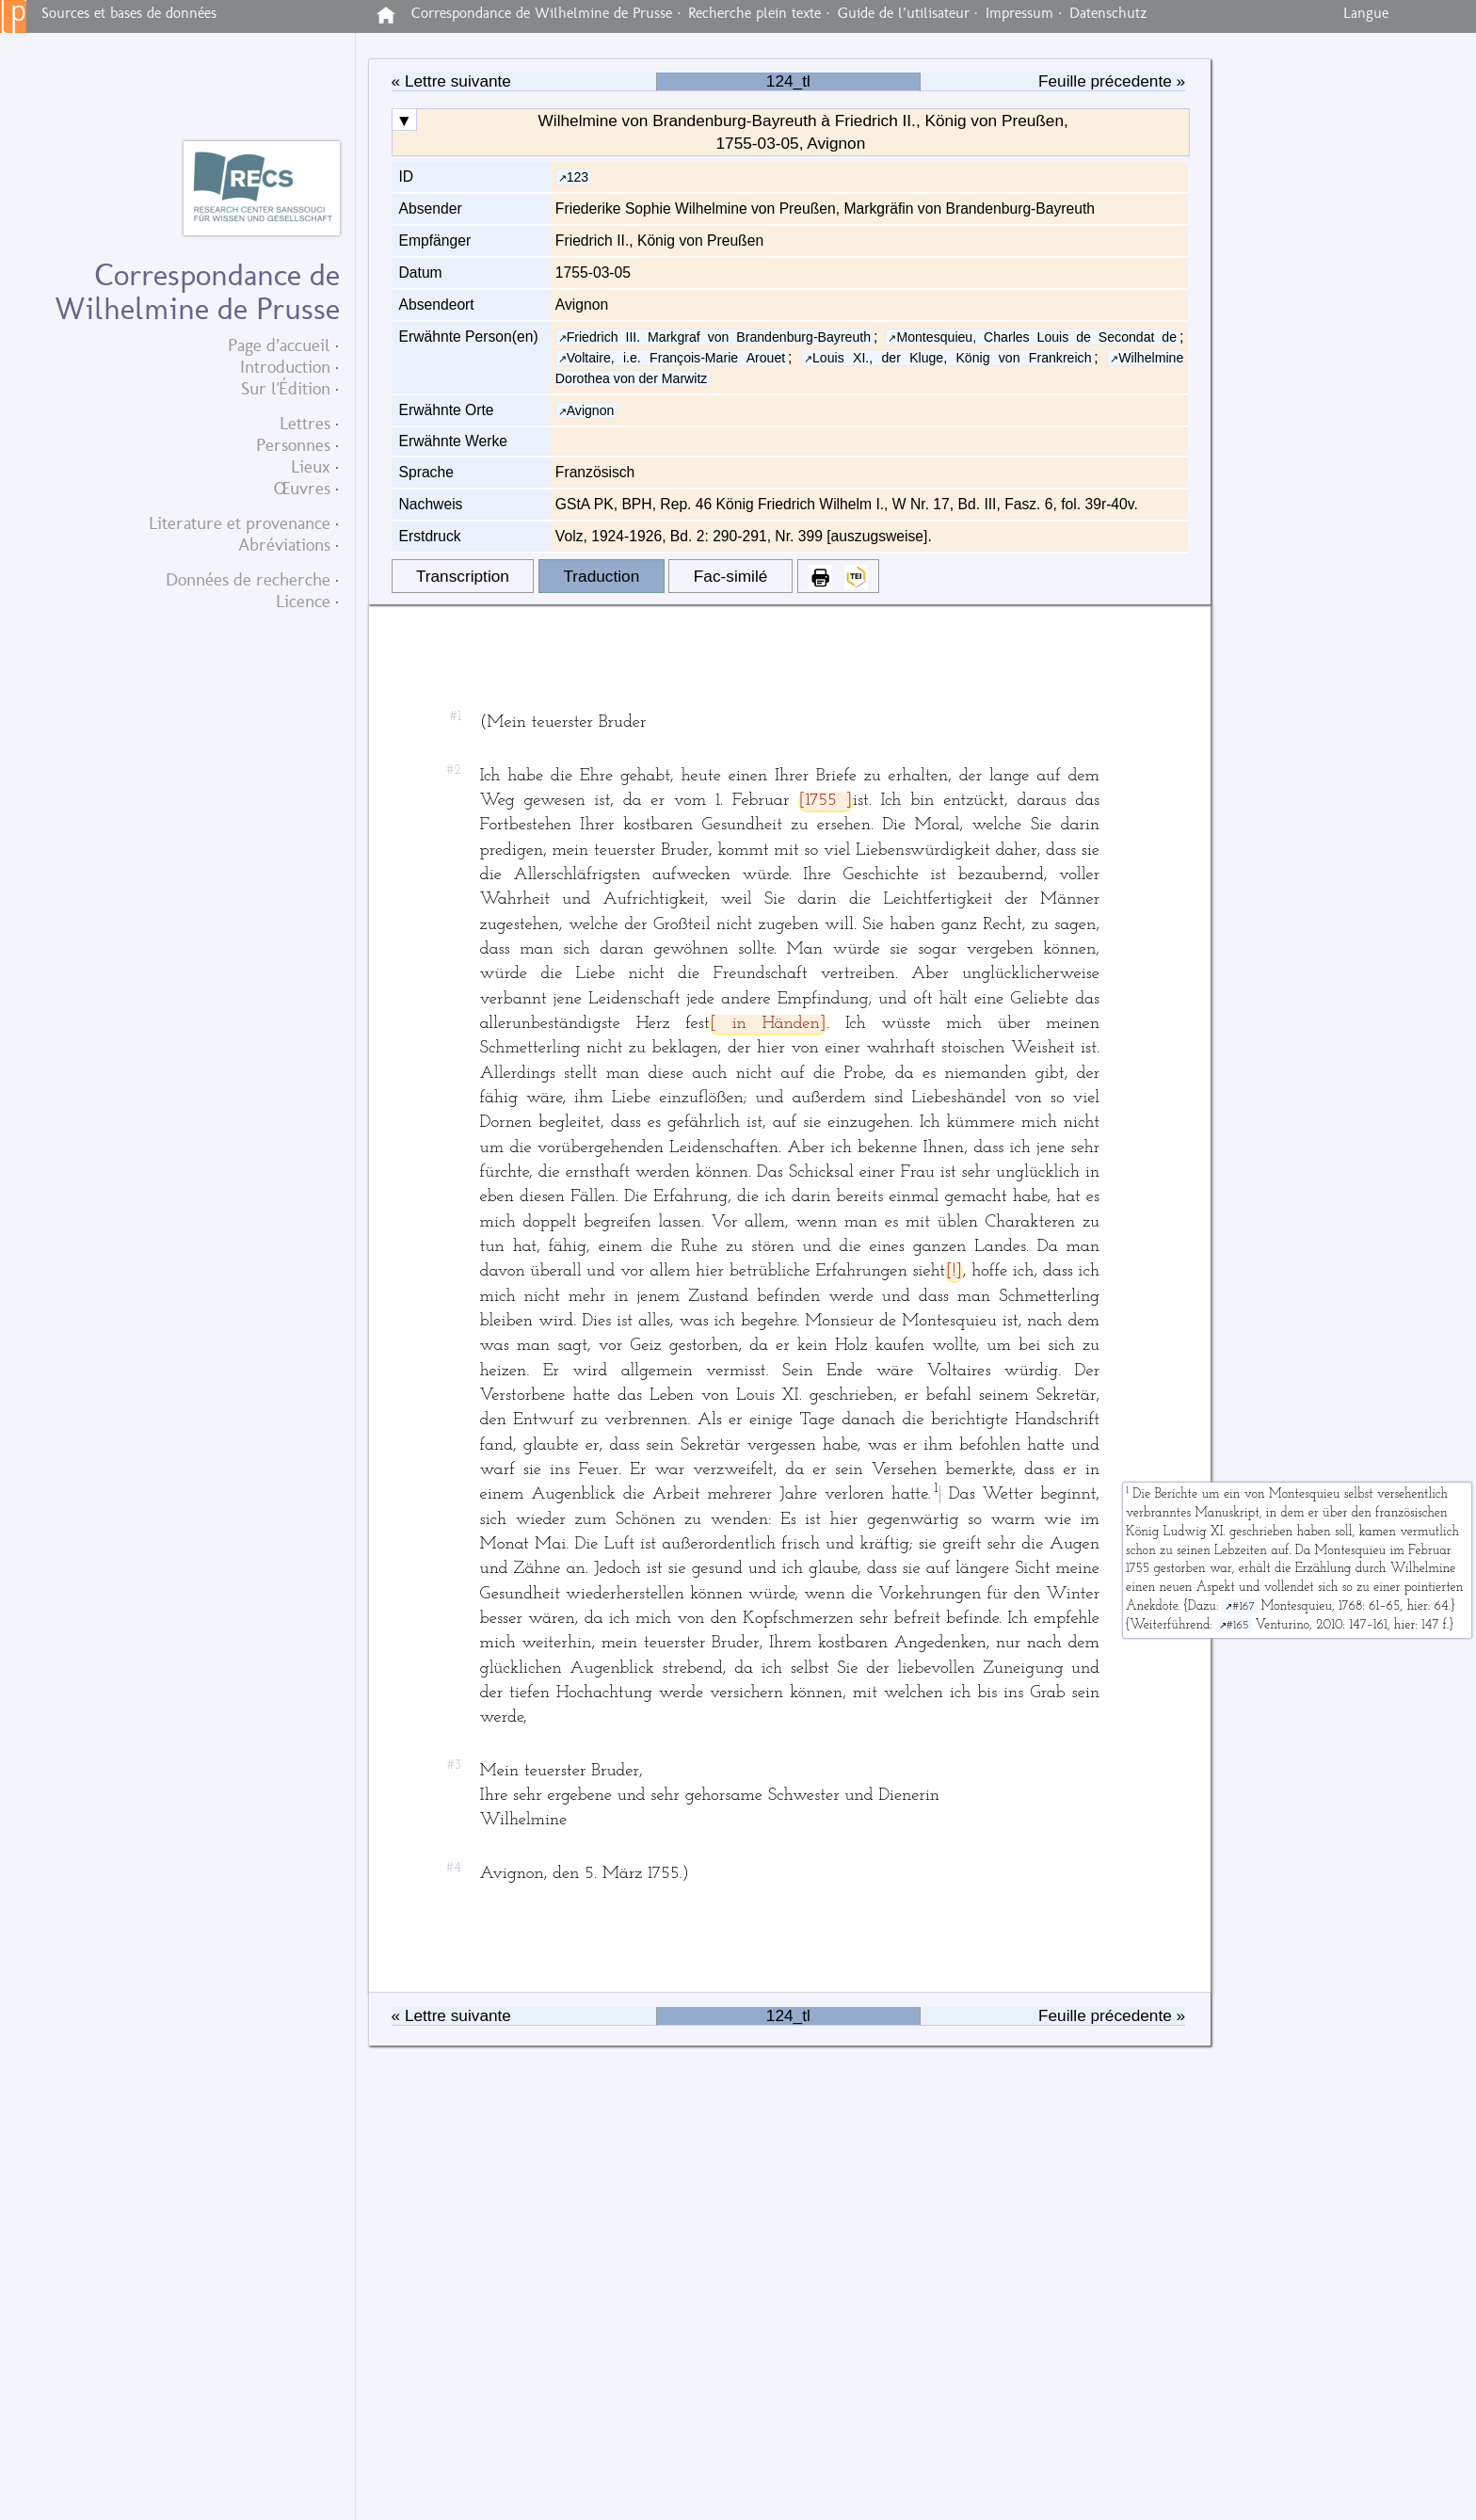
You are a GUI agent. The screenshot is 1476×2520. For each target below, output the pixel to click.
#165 (1238, 1625)
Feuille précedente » (1111, 81)
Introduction (285, 366)
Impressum (1019, 13)
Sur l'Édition (285, 388)
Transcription (462, 576)
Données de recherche (248, 579)
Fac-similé (731, 576)
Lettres (305, 423)
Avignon (591, 410)
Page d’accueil (279, 345)
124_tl (788, 81)
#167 (1243, 1606)
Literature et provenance (239, 523)
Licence (303, 601)
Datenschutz (1108, 13)
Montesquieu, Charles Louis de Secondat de (1036, 337)
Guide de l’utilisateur (904, 13)
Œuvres (302, 488)
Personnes (293, 445)
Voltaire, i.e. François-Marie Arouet (676, 357)
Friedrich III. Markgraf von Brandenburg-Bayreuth (719, 337)
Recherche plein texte (754, 13)
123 (578, 177)
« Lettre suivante (451, 81)
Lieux (310, 466)
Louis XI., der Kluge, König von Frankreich (952, 357)
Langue (1365, 13)
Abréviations (284, 544)
